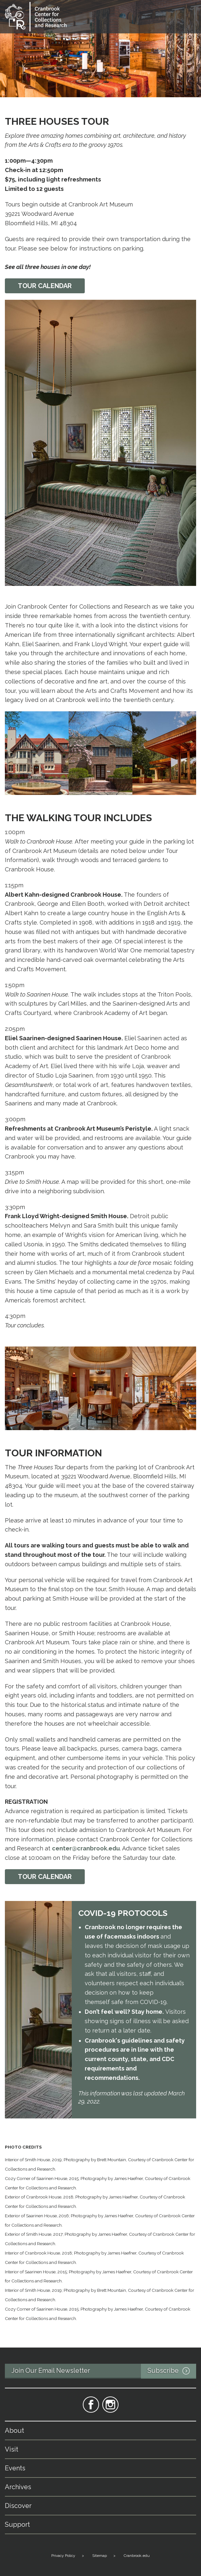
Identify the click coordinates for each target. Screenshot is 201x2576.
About (14, 2430)
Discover (18, 2506)
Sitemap (99, 2555)
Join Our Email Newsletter (103, 2371)
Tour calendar (45, 286)
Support (17, 2524)
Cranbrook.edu (137, 2555)
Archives (18, 2487)
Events (15, 2468)
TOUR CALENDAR (45, 1877)
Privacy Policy (63, 2555)
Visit (11, 2449)
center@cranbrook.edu (86, 1848)
